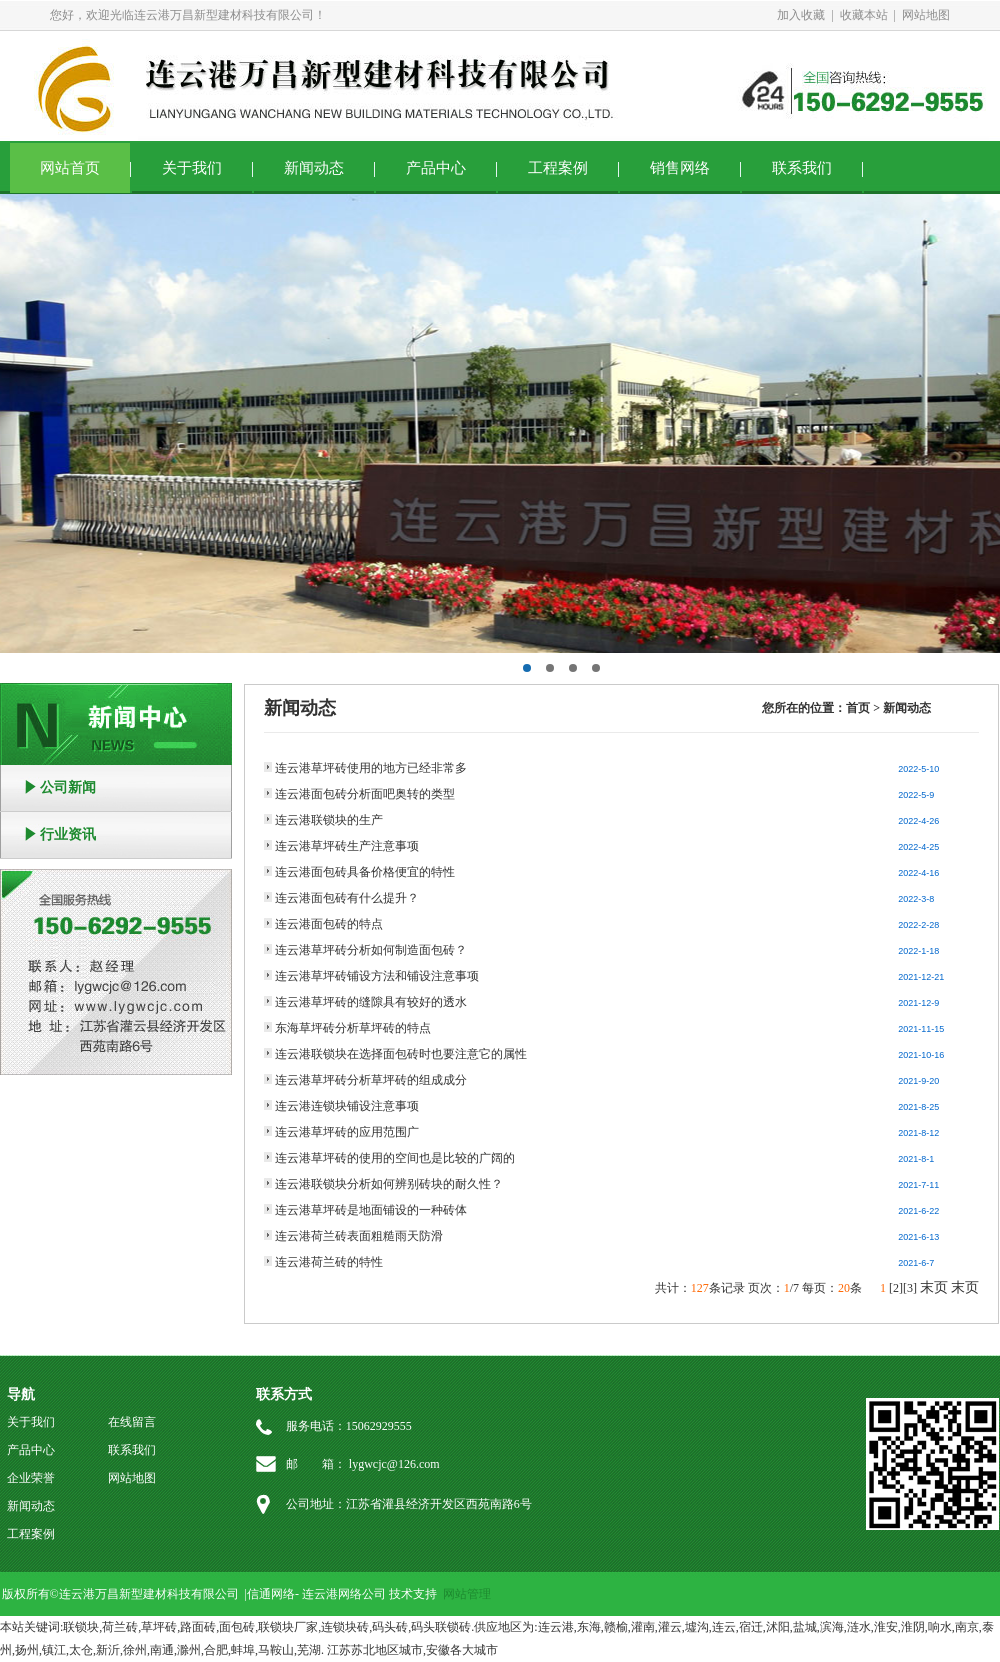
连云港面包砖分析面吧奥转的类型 (365, 794)
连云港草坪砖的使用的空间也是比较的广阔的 (395, 1158)
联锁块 (81, 1627)
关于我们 (192, 168)
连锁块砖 (345, 1627)
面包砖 (237, 1627)
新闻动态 (314, 168)
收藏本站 (864, 15)
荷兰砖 (120, 1627)
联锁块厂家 (288, 1627)
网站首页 (70, 168)
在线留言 (132, 1422)
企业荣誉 (31, 1478)
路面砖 (198, 1627)
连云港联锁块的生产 (329, 820)
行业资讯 (68, 834)
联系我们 (802, 168)
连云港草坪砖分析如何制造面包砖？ (371, 950)
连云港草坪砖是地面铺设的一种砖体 (371, 1210)
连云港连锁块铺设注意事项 (347, 1106)
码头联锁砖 (441, 1627)
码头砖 (390, 1627)
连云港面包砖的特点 (329, 924)
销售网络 (680, 168)
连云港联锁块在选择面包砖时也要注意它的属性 (401, 1054)
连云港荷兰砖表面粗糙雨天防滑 (359, 1236)
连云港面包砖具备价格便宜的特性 (365, 872)
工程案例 (558, 168)
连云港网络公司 (344, 1594)
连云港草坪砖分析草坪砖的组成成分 (371, 1080)
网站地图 (926, 15)
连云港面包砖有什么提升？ (347, 898)
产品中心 (436, 168)
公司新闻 (68, 787)
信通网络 (271, 1594)
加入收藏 (801, 15)
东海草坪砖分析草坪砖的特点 (353, 1028)
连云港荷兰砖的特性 (329, 1262)
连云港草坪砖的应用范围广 (347, 1132)
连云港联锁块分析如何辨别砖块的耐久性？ (389, 1184)
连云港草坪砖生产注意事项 (347, 846)
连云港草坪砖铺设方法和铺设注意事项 (377, 976)
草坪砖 (159, 1627)
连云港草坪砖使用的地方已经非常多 (371, 768)
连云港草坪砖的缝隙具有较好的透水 (371, 1002)
